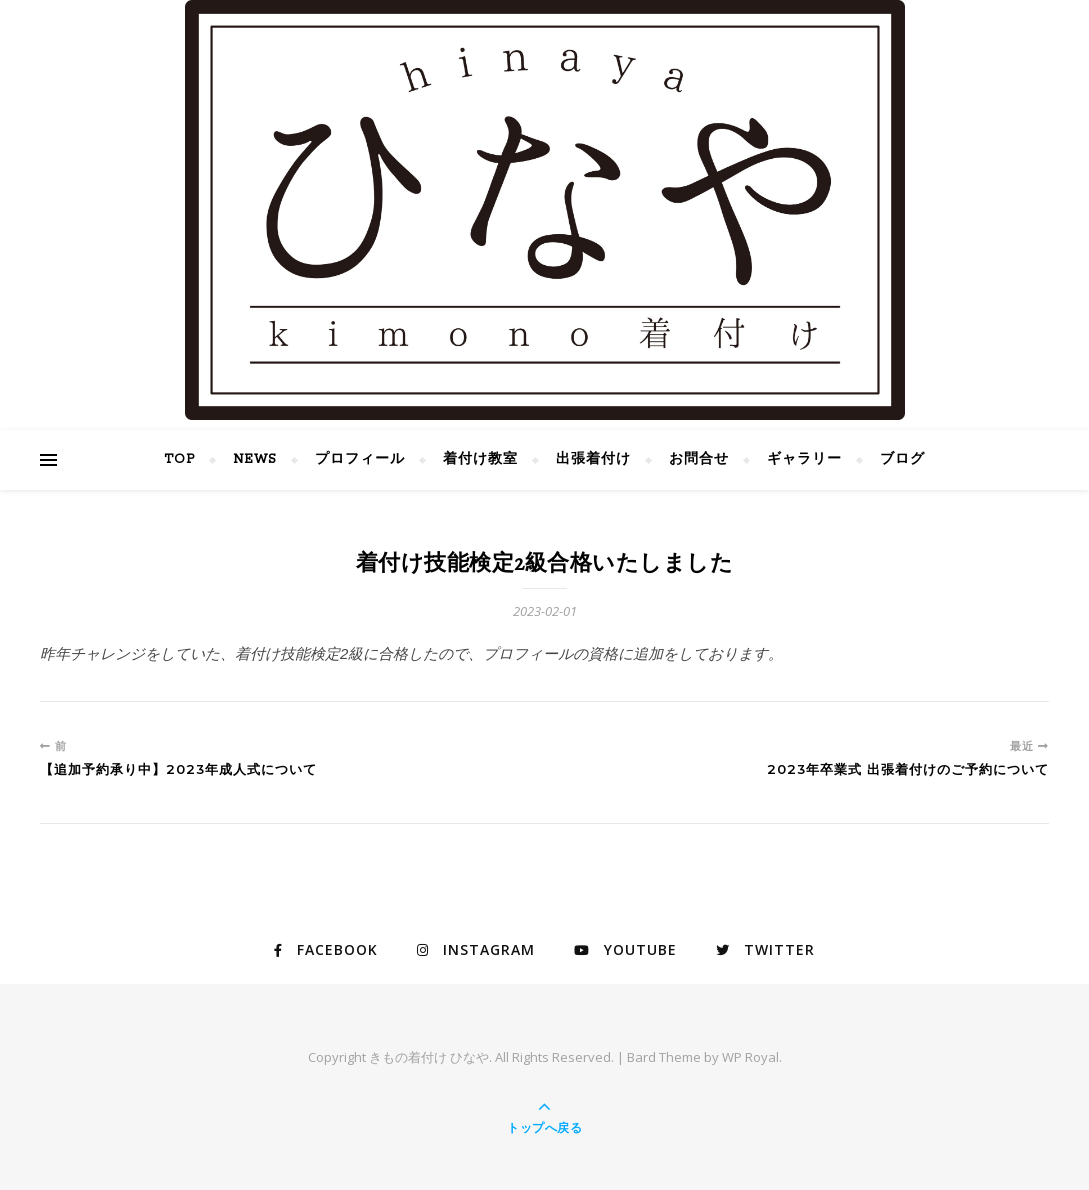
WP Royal (750, 1057)
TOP (179, 459)
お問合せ (699, 459)
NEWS (255, 459)
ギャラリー (804, 459)
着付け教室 (480, 459)
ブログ (902, 459)
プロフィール (360, 459)
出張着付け (593, 459)
